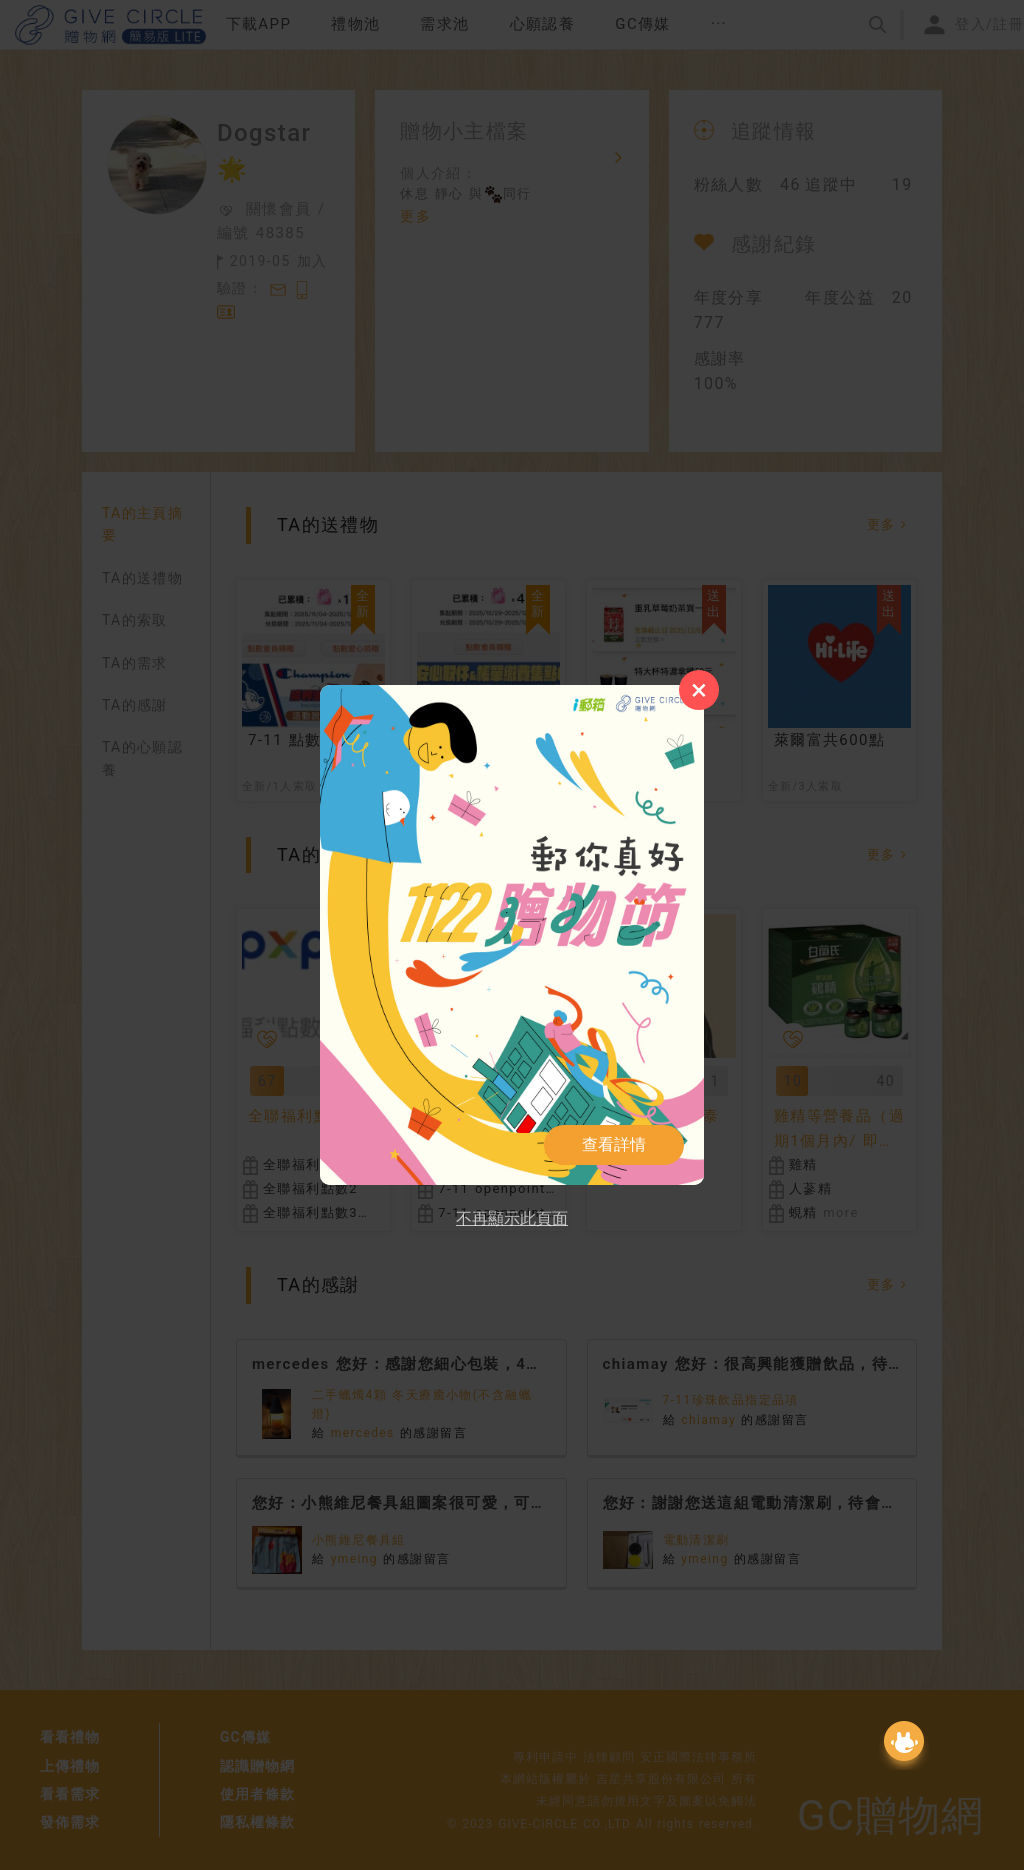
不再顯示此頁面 (512, 1218)
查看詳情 (614, 1144)
